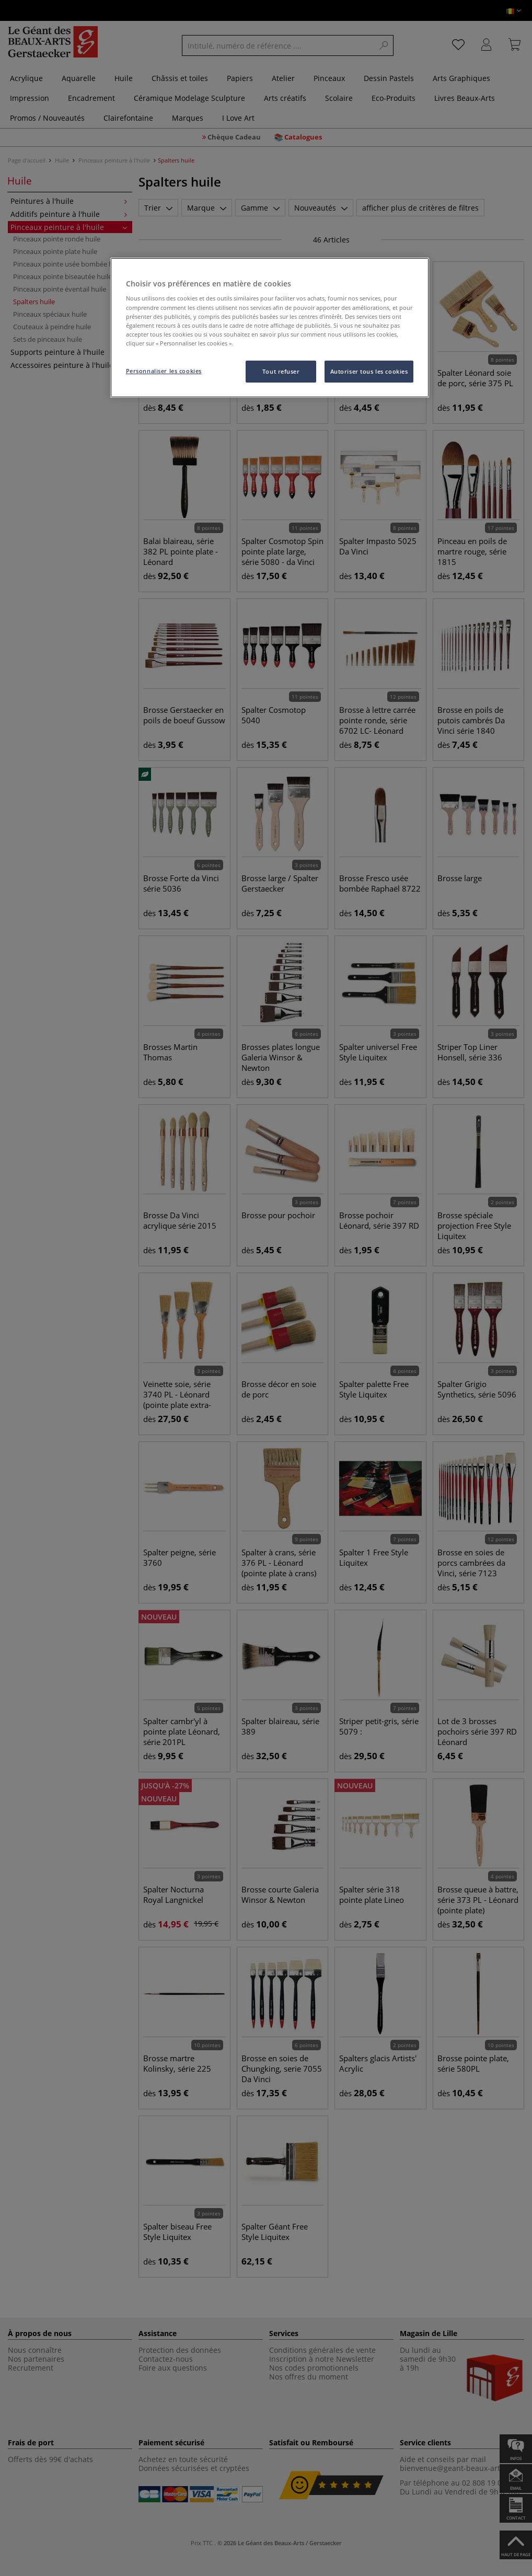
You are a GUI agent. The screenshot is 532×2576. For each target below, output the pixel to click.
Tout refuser (281, 371)
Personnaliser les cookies (164, 371)
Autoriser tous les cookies (369, 371)
